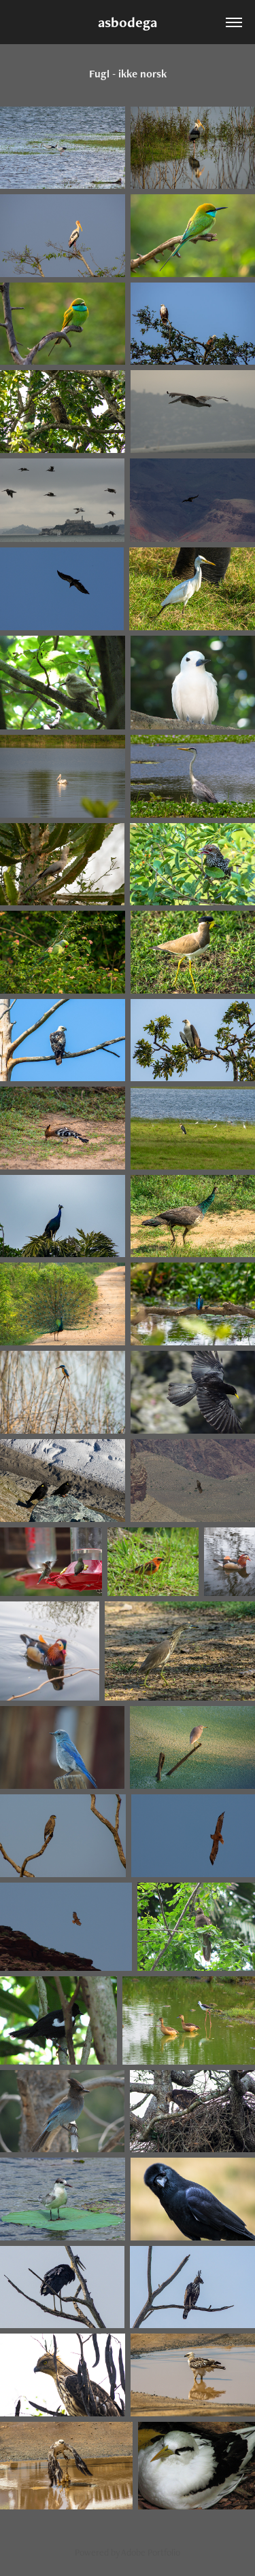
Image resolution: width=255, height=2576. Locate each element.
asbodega (127, 22)
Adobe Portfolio (150, 2552)
